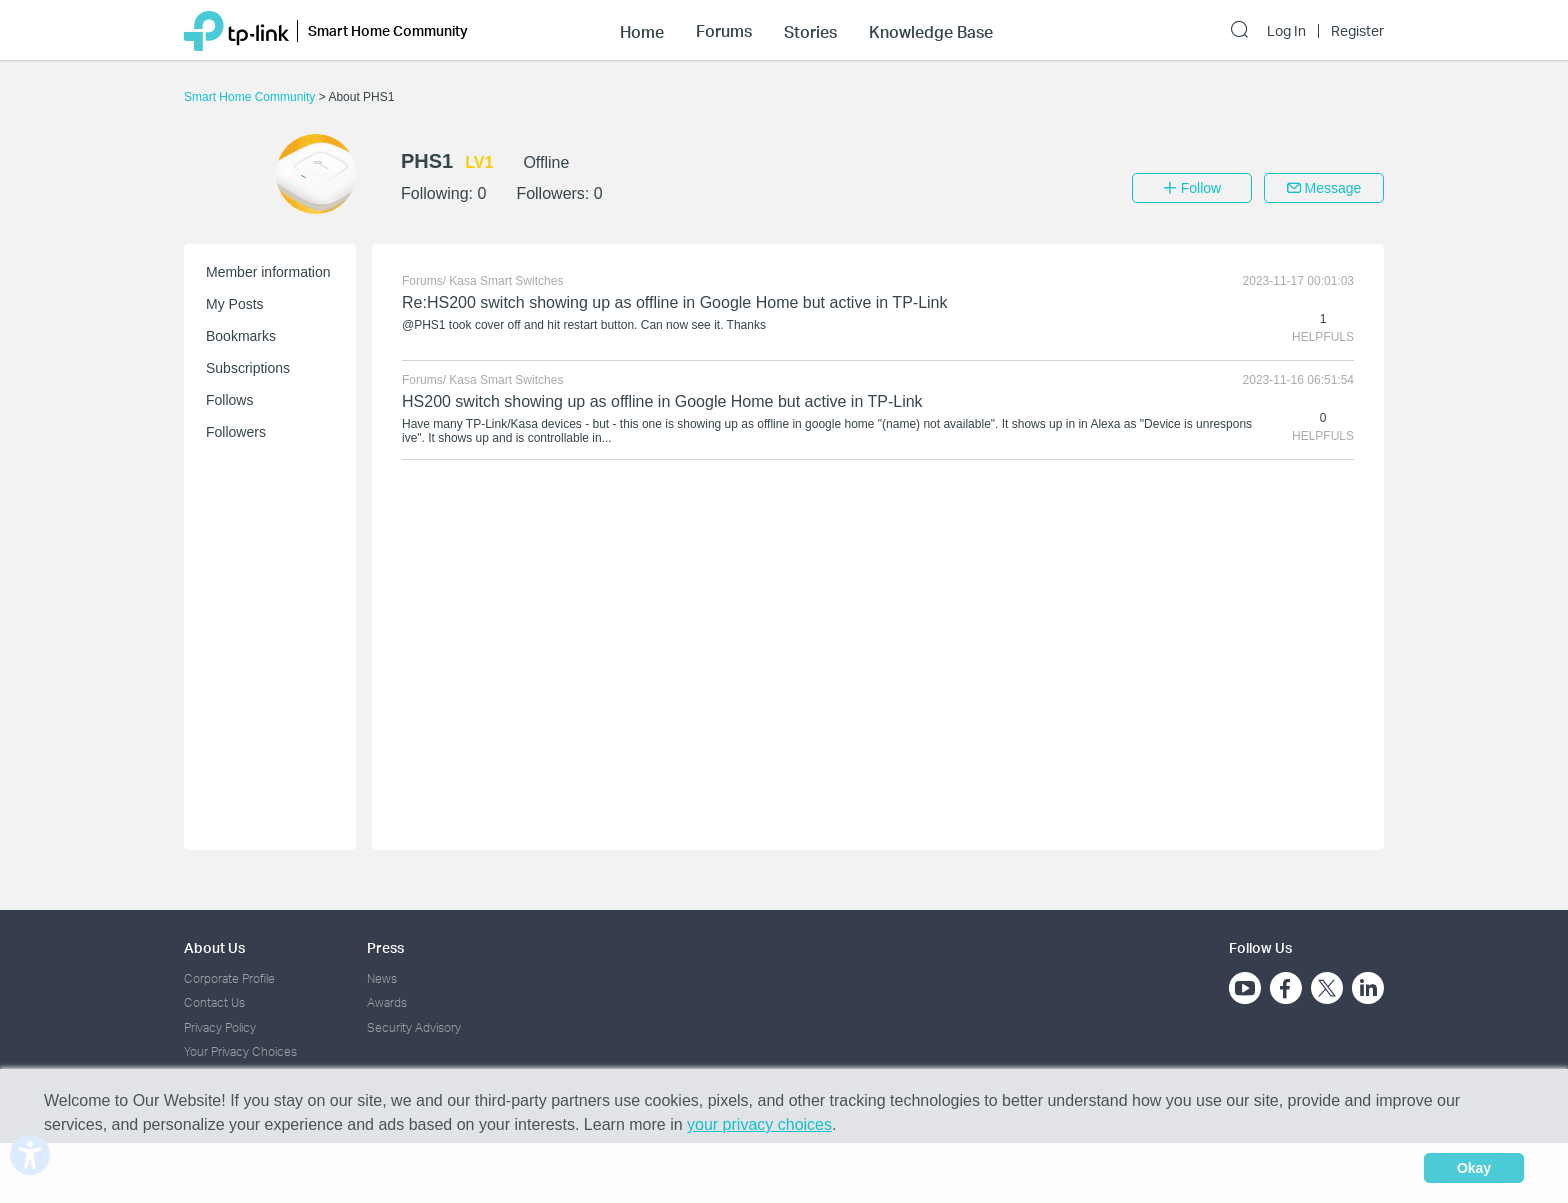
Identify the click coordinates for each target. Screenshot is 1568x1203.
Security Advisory (414, 1027)
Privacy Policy (220, 1027)
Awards (387, 1002)
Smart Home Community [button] (388, 30)
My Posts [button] (235, 304)
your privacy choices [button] (759, 1124)
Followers (236, 432)
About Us (214, 947)
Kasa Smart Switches (506, 281)
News (382, 978)
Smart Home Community (251, 97)
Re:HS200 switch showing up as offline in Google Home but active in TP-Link (674, 302)
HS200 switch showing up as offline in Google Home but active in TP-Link (662, 401)
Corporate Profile (229, 978)
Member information (268, 272)
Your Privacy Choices (240, 1051)
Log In (1286, 31)
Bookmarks (241, 336)
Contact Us (214, 1002)
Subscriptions (248, 368)
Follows (229, 400)
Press (385, 947)
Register (1357, 31)
